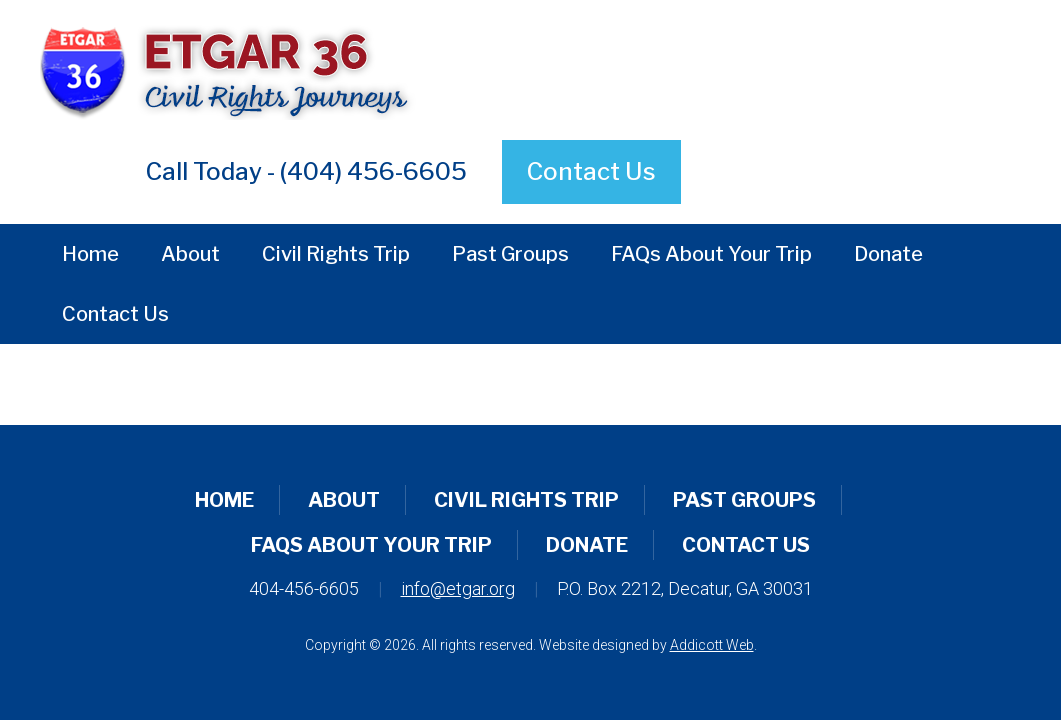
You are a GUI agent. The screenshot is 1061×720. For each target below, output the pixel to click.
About (190, 254)
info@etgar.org (458, 588)
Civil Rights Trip (336, 254)
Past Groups (510, 254)
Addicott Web (712, 645)
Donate (888, 254)
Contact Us (591, 171)
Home (90, 254)
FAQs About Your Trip (711, 254)
